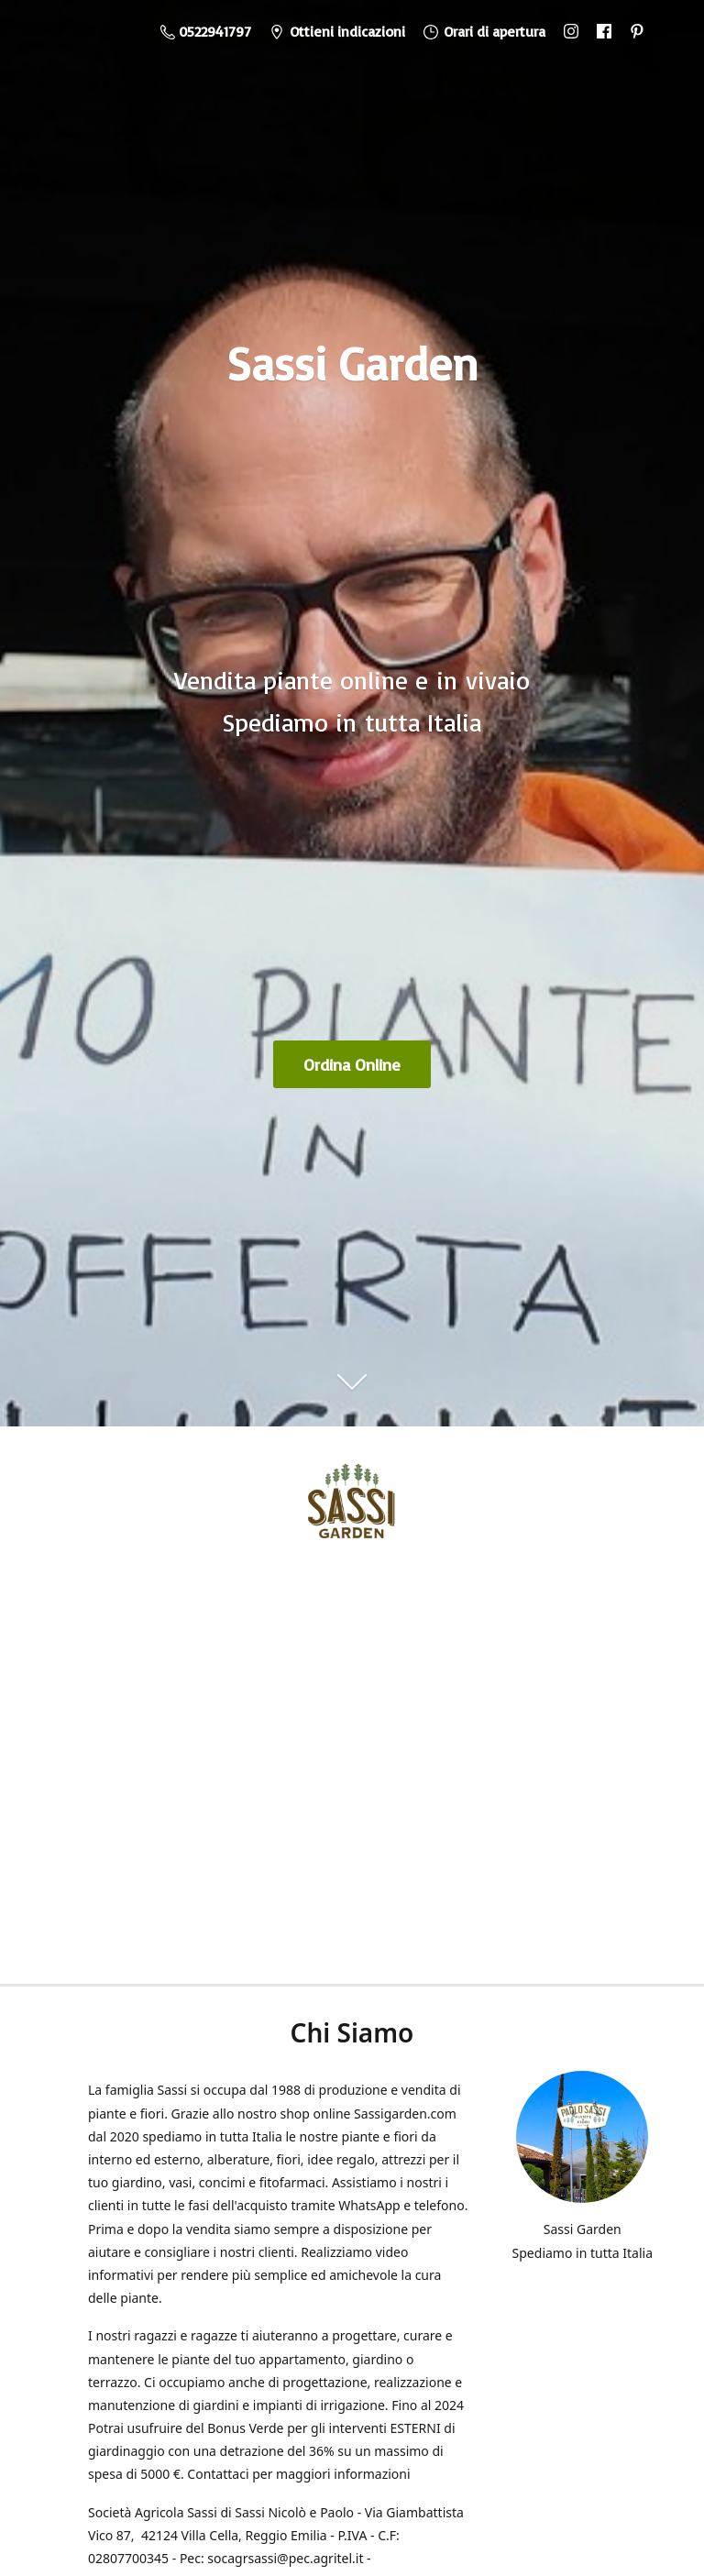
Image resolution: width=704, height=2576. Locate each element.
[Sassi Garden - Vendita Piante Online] (352, 1507)
